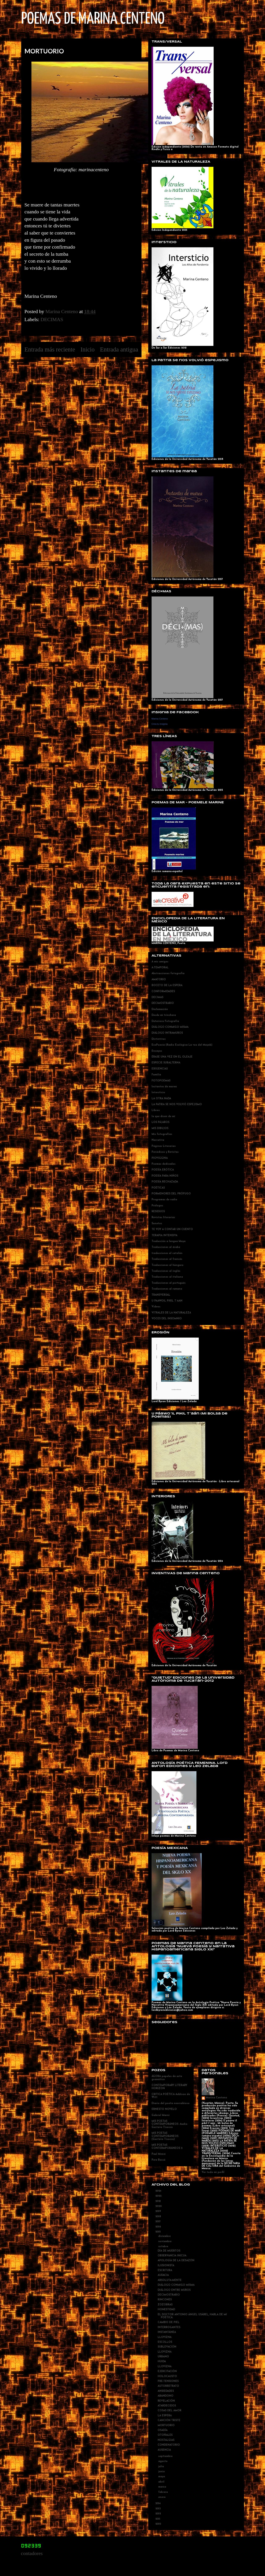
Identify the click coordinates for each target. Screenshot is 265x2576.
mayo (162, 2476)
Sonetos (157, 1223)
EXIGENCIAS (160, 1069)
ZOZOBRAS (165, 2305)
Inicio (88, 349)
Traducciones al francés (167, 1259)
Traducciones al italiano (167, 1277)
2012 (158, 2513)
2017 (158, 2221)
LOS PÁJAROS (160, 1122)
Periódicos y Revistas (165, 1152)
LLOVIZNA (164, 2337)
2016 (158, 2227)
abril (161, 2482)
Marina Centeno (160, 718)
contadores (32, 2553)
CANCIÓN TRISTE (169, 2420)
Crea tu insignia (160, 724)
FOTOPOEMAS (161, 1081)
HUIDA (162, 2361)
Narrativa (158, 1140)
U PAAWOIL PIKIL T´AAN (167, 1301)
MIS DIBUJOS (160, 1128)
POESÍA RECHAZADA (165, 1182)
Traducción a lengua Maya (169, 1241)
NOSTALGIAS (166, 2440)
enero (162, 2497)
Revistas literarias (163, 1217)
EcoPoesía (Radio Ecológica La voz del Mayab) (182, 1045)
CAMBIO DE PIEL (168, 2322)
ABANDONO (165, 2396)
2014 (158, 2503)
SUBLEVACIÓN (167, 2347)
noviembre (165, 2241)
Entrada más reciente (50, 349)
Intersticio (158, 1092)
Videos (156, 1307)
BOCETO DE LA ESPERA (167, 985)
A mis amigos (160, 962)
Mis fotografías (162, 1134)
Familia (156, 1074)
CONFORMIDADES (163, 991)
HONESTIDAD (166, 2309)
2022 (158, 2196)
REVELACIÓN (166, 2401)
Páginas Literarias (164, 1146)
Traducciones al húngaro (167, 1265)
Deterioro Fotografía (165, 1021)
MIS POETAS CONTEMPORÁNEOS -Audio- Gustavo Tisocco (170, 2124)
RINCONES (165, 2300)
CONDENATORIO (169, 2445)
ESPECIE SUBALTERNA (166, 1063)
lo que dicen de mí (163, 1116)
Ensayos (157, 1051)
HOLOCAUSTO (167, 2376)
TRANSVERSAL (161, 1295)
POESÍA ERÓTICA (163, 1170)
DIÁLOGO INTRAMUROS (167, 1033)
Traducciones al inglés (166, 1271)
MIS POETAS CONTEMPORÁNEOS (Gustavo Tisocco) (165, 2136)
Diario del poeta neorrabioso (171, 2103)
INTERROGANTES (169, 2327)
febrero (163, 2492)
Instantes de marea (164, 1086)
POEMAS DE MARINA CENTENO (93, 19)
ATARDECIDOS (167, 2406)
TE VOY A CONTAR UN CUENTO (172, 1229)
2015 (158, 2232)
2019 (158, 2211)
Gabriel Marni (161, 2115)
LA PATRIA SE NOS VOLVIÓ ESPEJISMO (177, 1104)
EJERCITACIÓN (167, 2371)
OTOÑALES (165, 2435)
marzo (162, 2487)
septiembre (165, 2456)
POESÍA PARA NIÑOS (165, 1176)
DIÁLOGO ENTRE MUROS (174, 2290)
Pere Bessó (158, 2160)
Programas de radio (164, 1199)
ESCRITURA (165, 2270)
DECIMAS (51, 319)
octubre (163, 2246)
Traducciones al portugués (169, 1283)
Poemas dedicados (163, 1164)
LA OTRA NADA (161, 1098)
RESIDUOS (158, 1211)
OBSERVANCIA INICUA (172, 2255)
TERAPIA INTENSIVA (164, 1235)
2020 (158, 2206)
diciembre (164, 2236)
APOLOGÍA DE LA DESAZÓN (176, 2260)
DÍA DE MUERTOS (169, 2251)
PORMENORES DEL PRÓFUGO (171, 1194)
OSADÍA (163, 2430)
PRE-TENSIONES (168, 2381)
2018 (158, 2216)
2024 (158, 2191)
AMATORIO (159, 979)
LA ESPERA (165, 2415)
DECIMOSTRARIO (163, 1003)
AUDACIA (163, 2275)
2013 (158, 2508)
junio (162, 2471)
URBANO (163, 2357)
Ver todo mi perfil (213, 2172)
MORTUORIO (166, 2425)
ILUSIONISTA (166, 2265)
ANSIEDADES (166, 2391)
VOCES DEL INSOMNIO (167, 1318)
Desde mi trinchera (164, 1015)
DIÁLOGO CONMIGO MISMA (170, 1027)
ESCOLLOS (165, 2342)
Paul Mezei (159, 2154)
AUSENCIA (164, 2450)
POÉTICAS (158, 1188)
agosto (163, 2461)
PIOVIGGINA (160, 1158)
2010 (158, 2524)
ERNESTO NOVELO (164, 2109)
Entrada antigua (119, 349)
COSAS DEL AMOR (169, 2410)
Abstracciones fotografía (168, 973)
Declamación (160, 1009)
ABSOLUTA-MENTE (170, 2280)
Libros (156, 1110)
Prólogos (157, 1205)
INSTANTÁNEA (167, 2332)
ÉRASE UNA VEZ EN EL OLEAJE (172, 1057)
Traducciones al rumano (167, 1289)
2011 (158, 2519)
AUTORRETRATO (168, 2386)
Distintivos (159, 1039)
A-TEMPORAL (160, 967)
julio (161, 2466)
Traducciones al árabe (166, 1247)
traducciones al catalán (167, 1253)
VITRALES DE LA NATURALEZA (171, 1313)
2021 (158, 2201)
